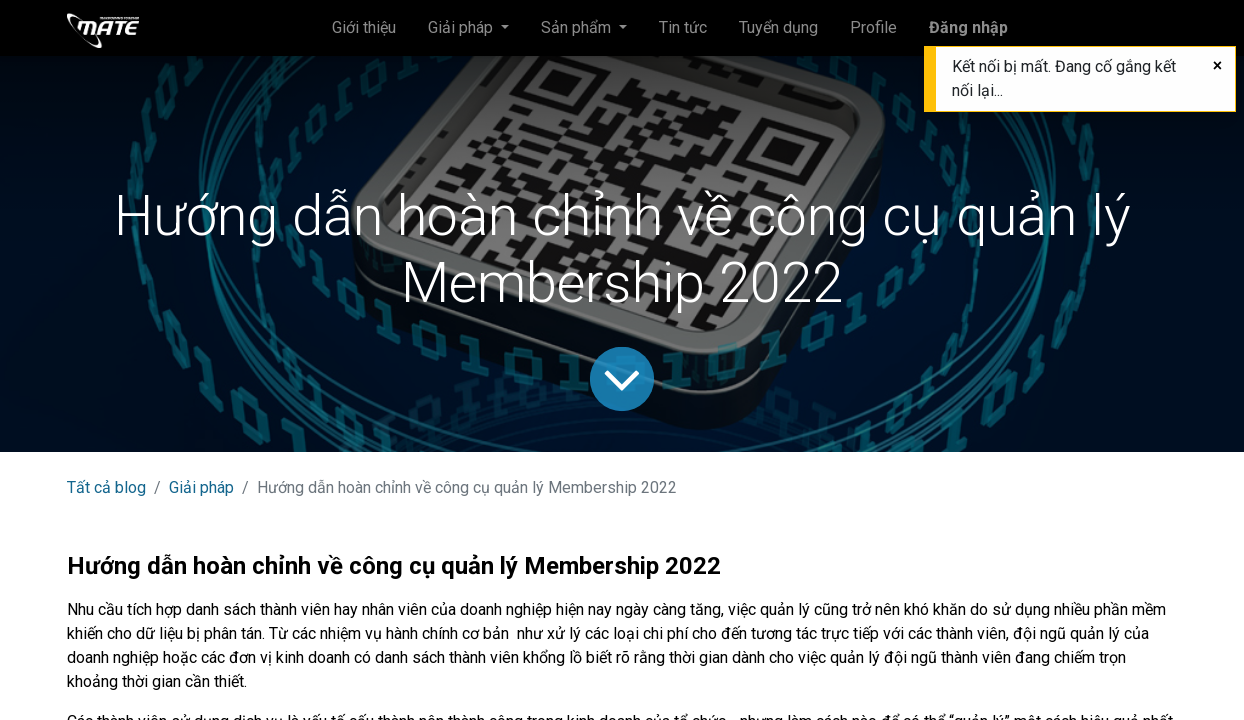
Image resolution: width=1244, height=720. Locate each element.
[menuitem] (364, 28)
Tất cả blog (106, 487)
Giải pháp (201, 487)
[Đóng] (1217, 66)
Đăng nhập (968, 27)
